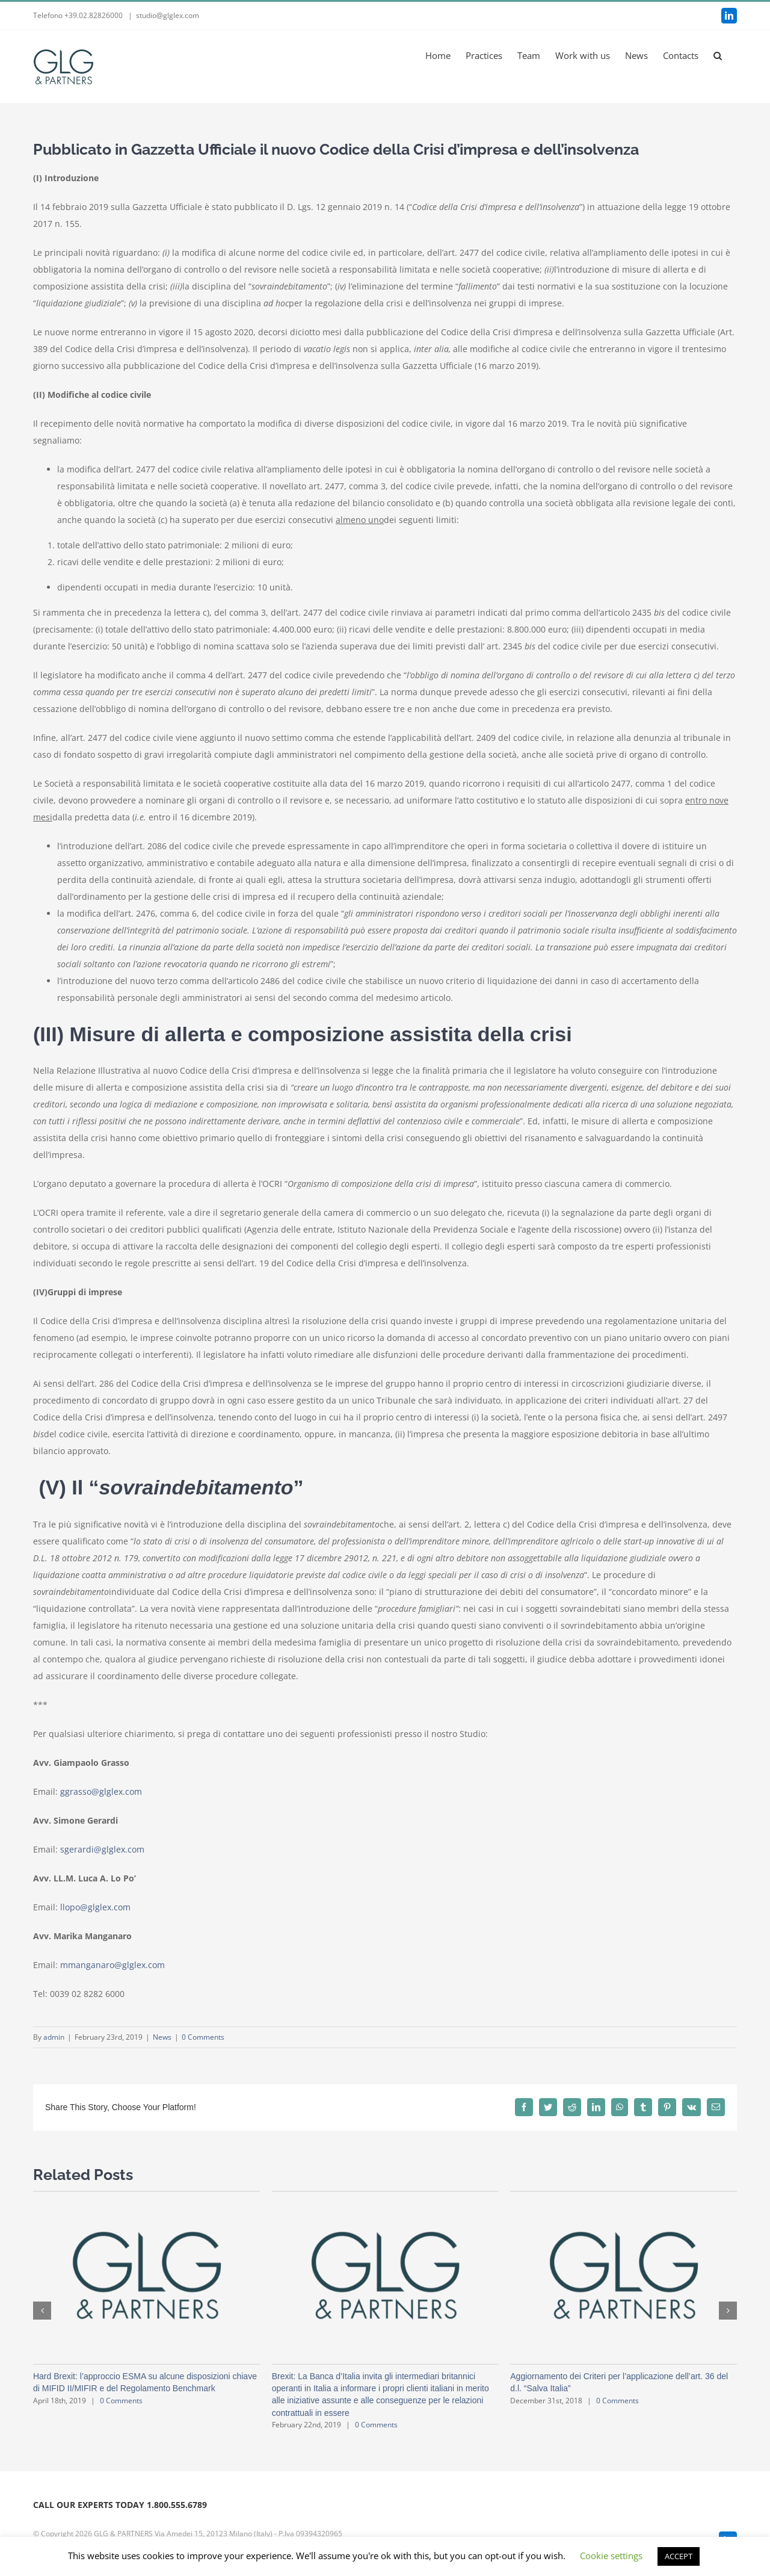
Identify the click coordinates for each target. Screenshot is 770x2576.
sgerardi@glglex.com (102, 1849)
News (162, 2037)
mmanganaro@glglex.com (112, 1965)
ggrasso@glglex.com (101, 1791)
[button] (717, 55)
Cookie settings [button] (611, 2556)
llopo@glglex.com (95, 1907)
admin (53, 2037)
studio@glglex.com (167, 15)
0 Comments (203, 2037)
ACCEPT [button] (678, 2556)
